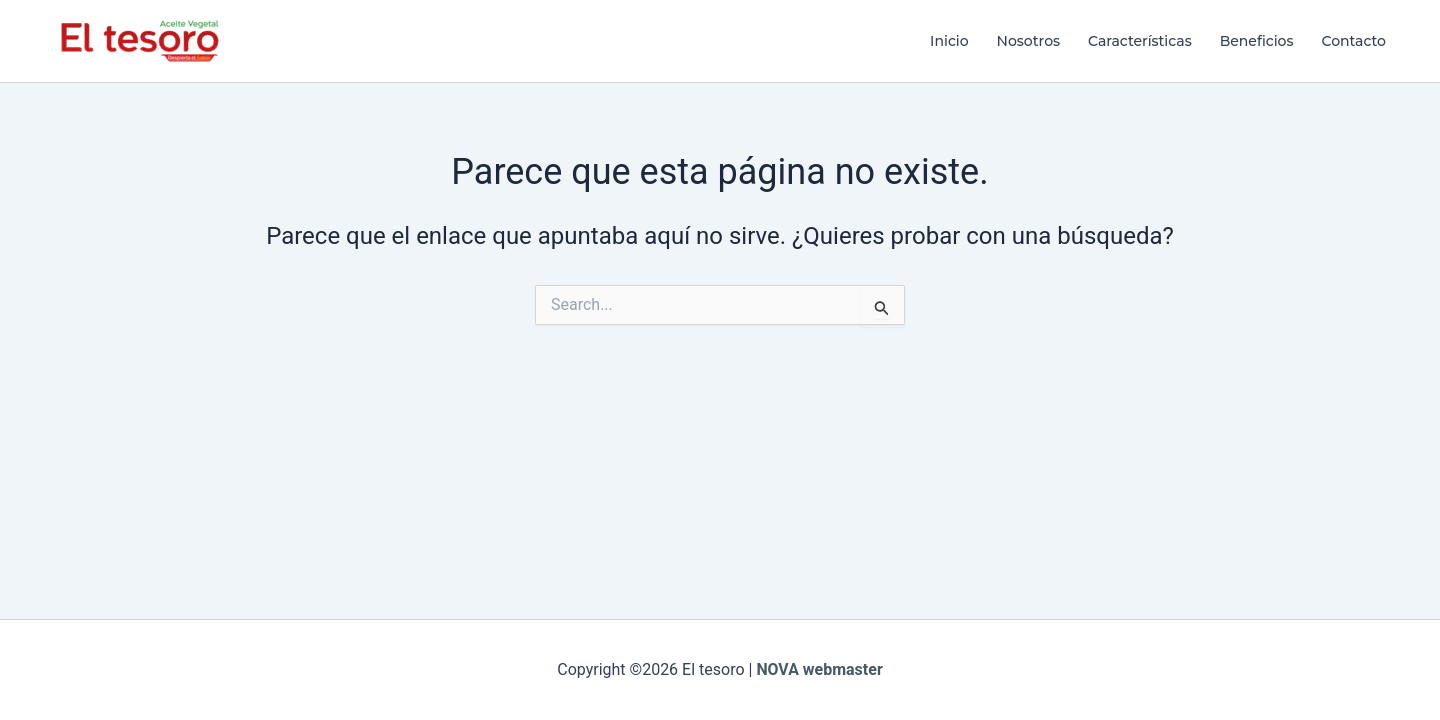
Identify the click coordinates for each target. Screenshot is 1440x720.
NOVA (777, 669)
